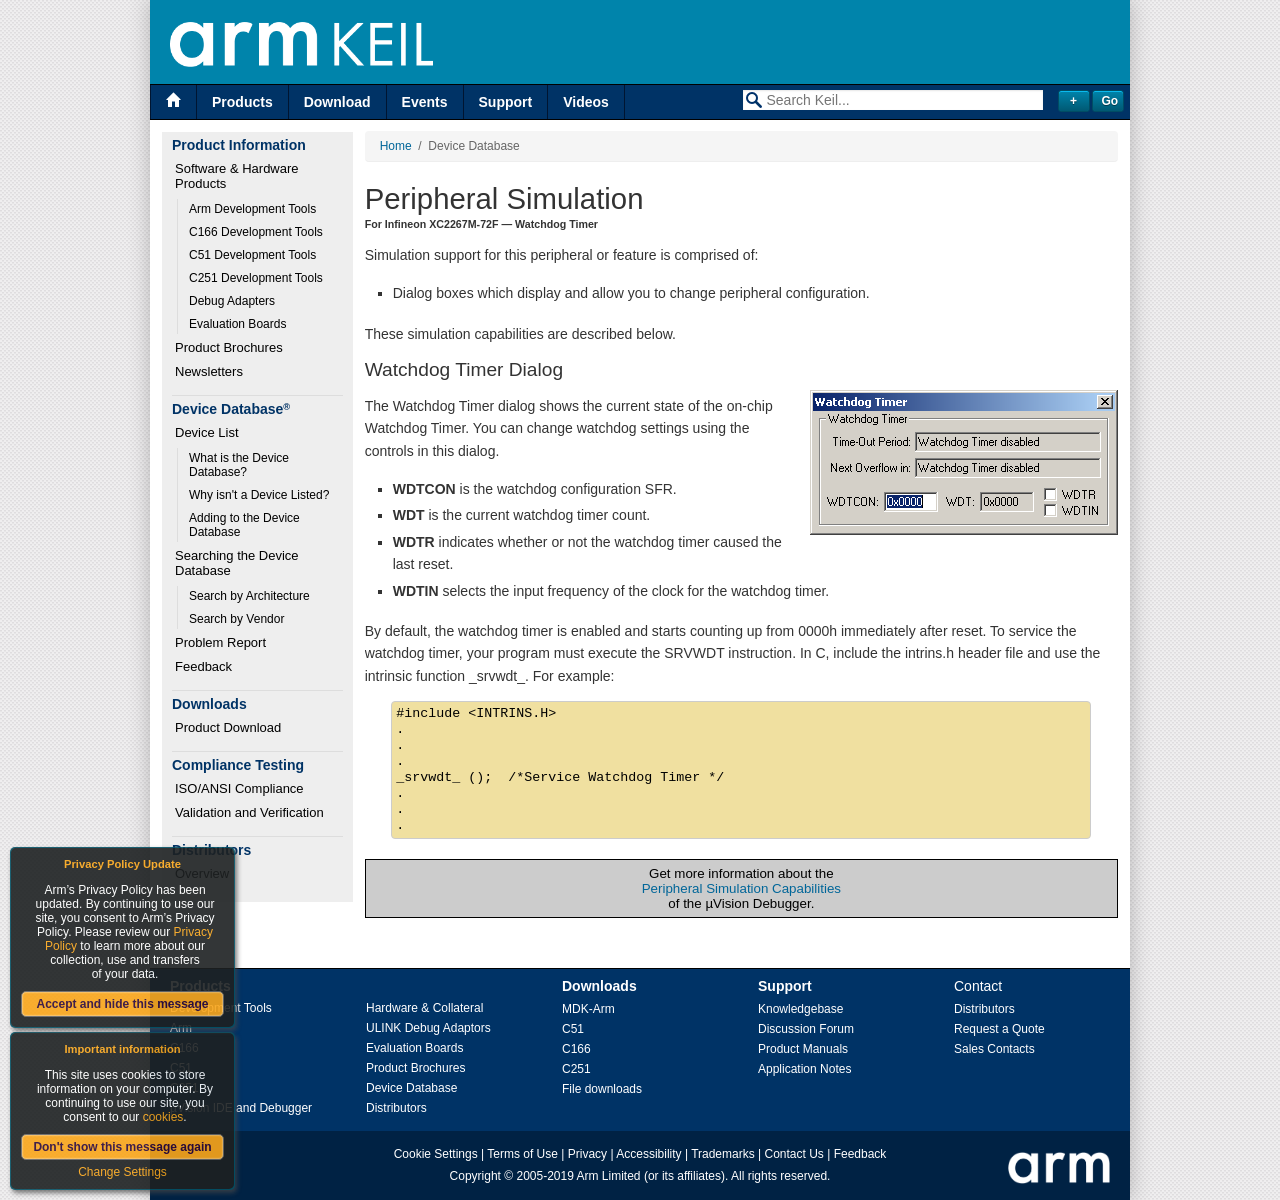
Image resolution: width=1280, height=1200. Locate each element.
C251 (576, 1069)
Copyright (475, 1176)
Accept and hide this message (122, 1004)
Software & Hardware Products (238, 176)
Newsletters (209, 371)
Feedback (203, 666)
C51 (573, 1029)
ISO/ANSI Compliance (239, 788)
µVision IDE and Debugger (241, 1108)
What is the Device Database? (240, 465)
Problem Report (220, 642)
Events (425, 102)
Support (506, 102)
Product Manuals (803, 1049)
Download (337, 102)
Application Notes (804, 1069)
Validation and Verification (249, 812)
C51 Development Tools (252, 255)
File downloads (602, 1089)
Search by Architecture (249, 596)
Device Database (411, 1088)
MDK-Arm (588, 1009)
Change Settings (122, 1172)
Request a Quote (999, 1029)
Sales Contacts (994, 1049)
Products (242, 102)
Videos (586, 102)
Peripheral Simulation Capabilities (741, 888)
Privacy (587, 1154)
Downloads (599, 986)
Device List (207, 432)
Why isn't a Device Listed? (259, 495)
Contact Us (794, 1154)
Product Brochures (229, 347)
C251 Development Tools (256, 278)
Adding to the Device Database (246, 525)
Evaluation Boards (237, 324)
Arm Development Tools (252, 209)
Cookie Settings (436, 1154)
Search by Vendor (236, 619)
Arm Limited (609, 1176)
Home (396, 146)
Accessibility (648, 1154)
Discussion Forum (806, 1029)
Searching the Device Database (238, 563)
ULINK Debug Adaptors (428, 1028)
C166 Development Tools (256, 232)
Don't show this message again (122, 1147)
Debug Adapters (232, 301)
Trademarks (723, 1154)
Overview (202, 873)
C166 (576, 1049)
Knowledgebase (800, 1009)
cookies (163, 1117)
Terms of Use (522, 1154)
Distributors (396, 1108)
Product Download (228, 727)
